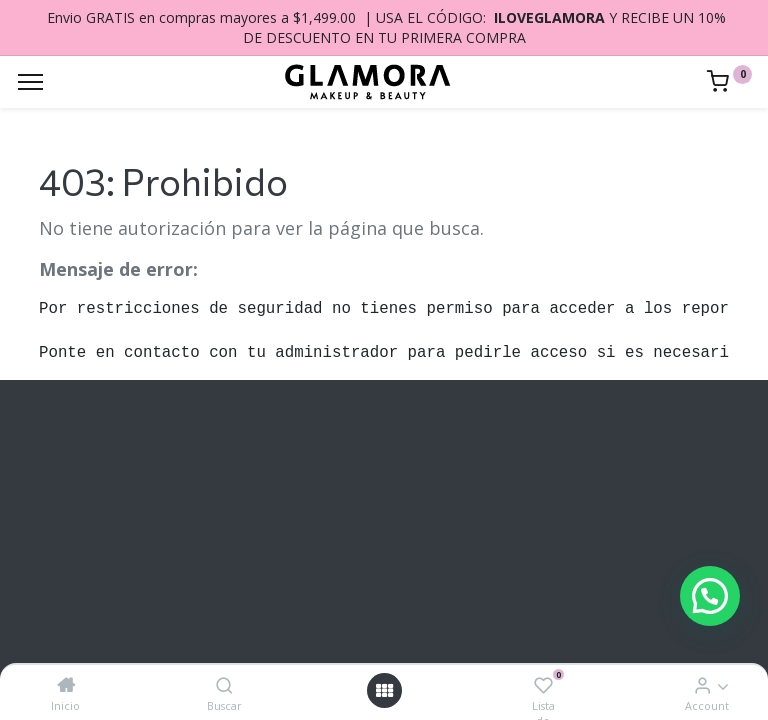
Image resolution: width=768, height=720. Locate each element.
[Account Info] (702, 685)
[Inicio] (66, 685)
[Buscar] (224, 685)
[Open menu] (384, 690)
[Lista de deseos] (543, 685)
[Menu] (30, 82)
